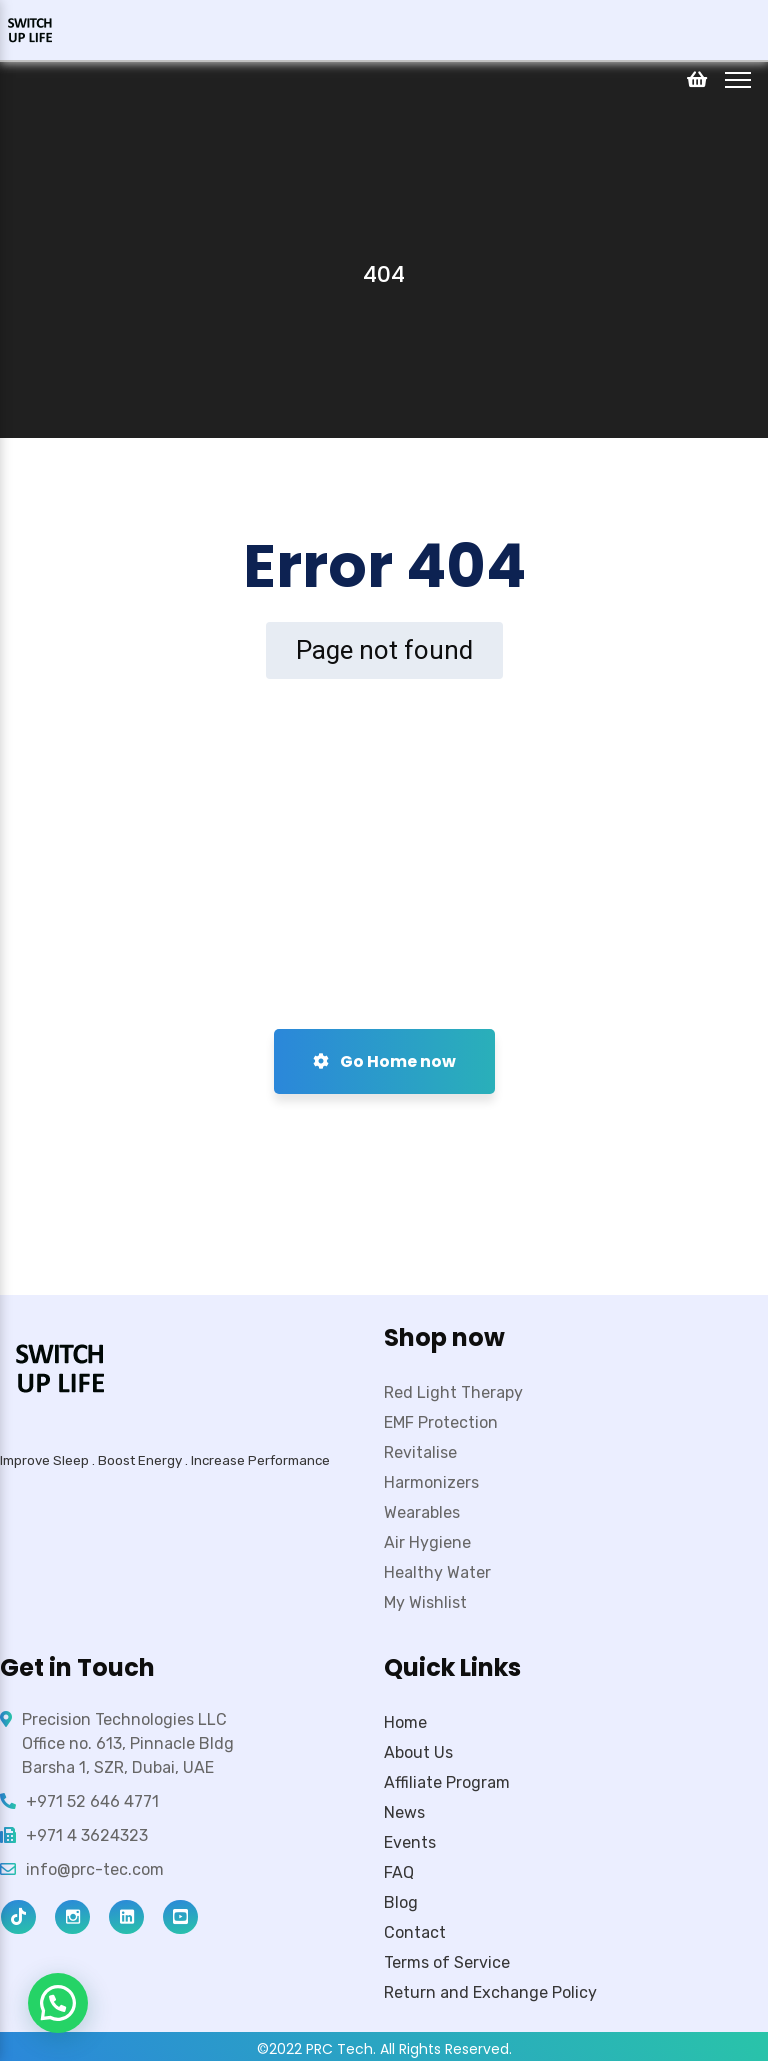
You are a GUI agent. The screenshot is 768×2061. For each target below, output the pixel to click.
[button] (58, 2003)
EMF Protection (441, 1422)
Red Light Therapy (453, 1392)
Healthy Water (437, 1572)
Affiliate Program (447, 1782)
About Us (418, 1752)
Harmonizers (431, 1482)
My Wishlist (425, 1602)
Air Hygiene (427, 1542)
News (404, 1812)
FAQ (399, 1872)
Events (410, 1842)
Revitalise (420, 1452)
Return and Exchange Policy (490, 1992)
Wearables (422, 1512)
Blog (401, 1902)
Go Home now (384, 1061)
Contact (415, 1932)
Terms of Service (447, 1962)
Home (405, 1722)
